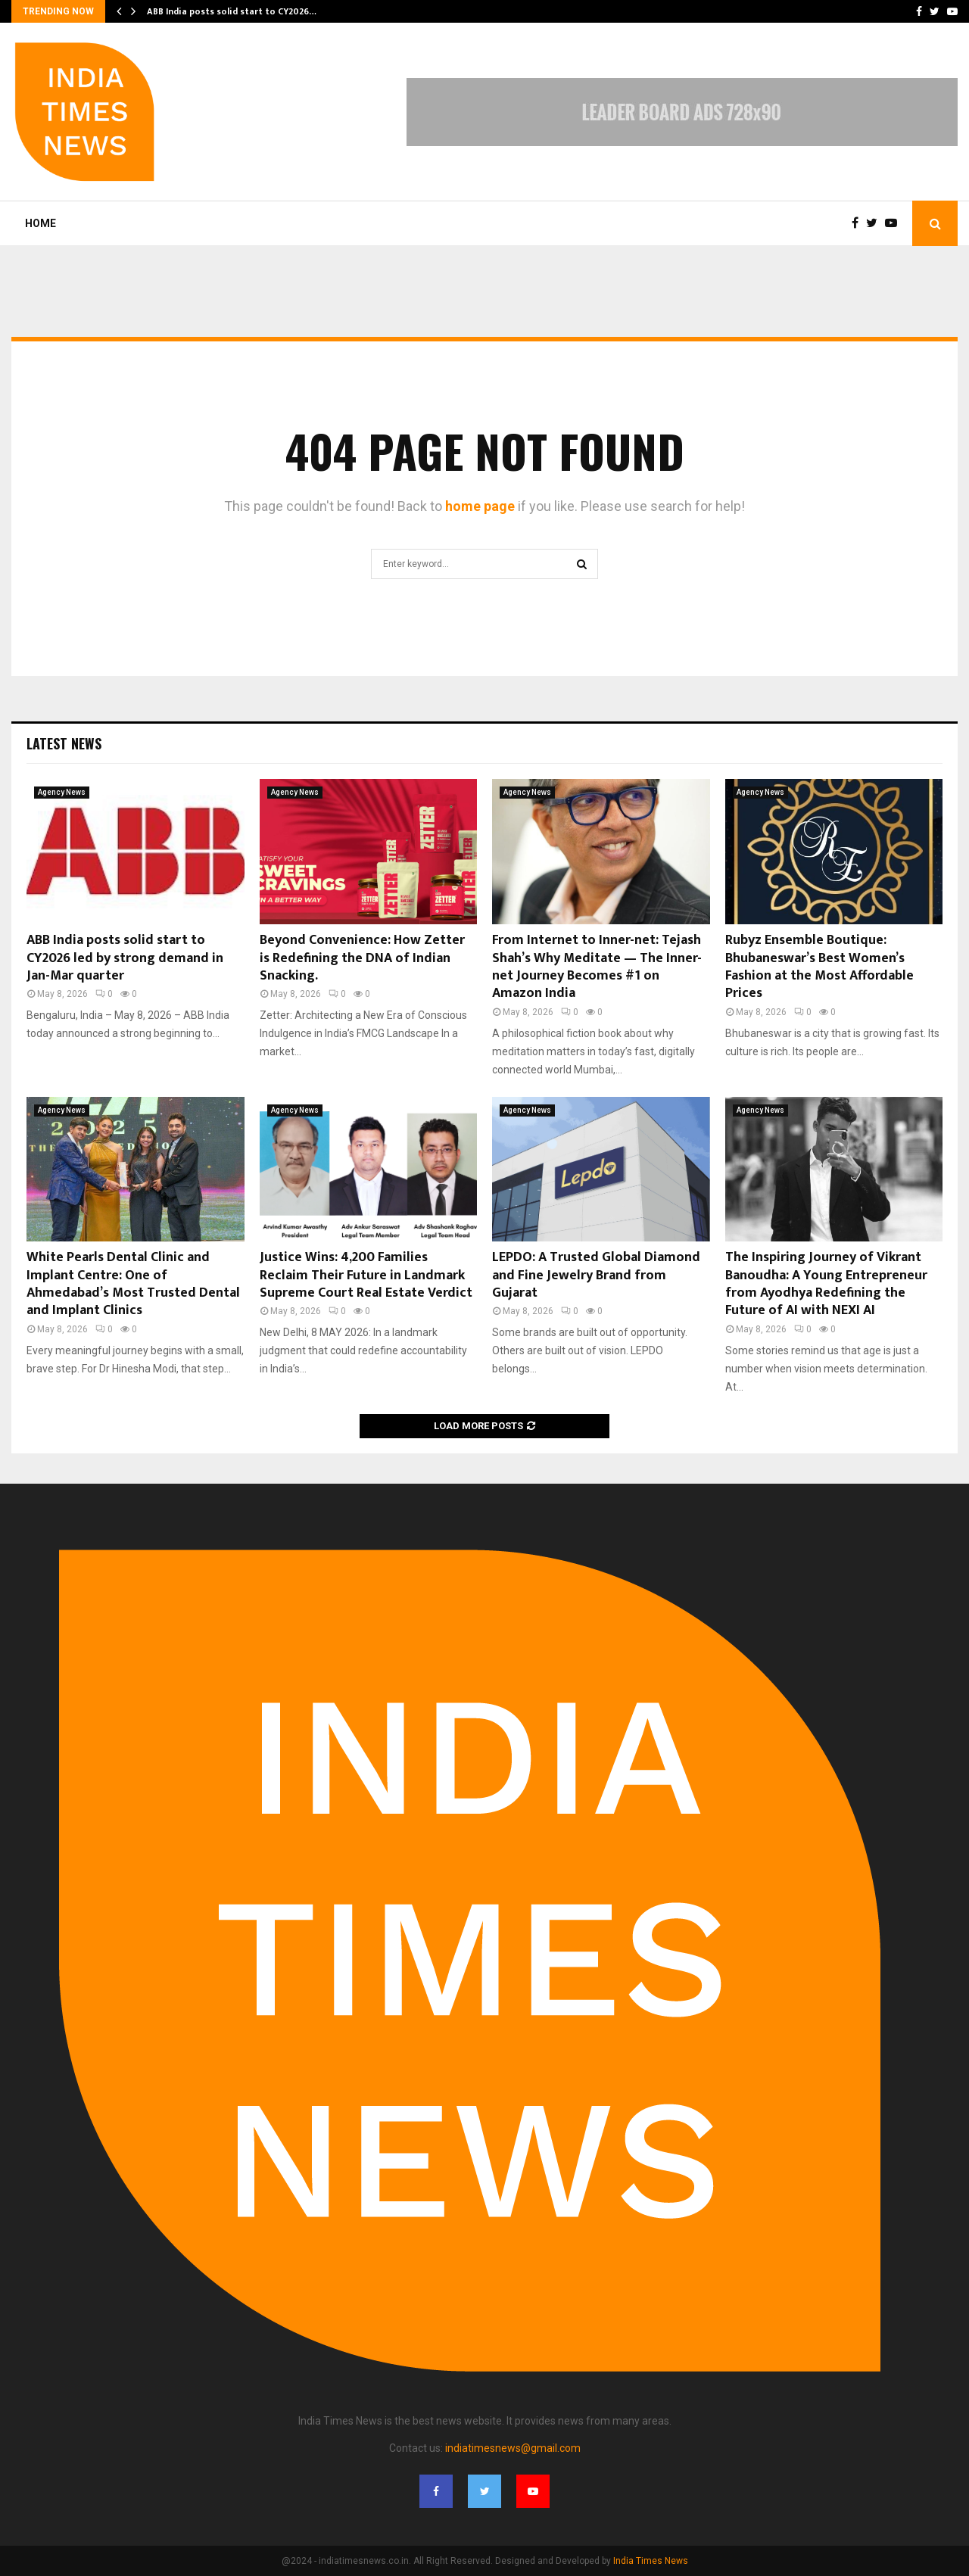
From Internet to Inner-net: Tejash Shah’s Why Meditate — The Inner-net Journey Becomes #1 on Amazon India (597, 967)
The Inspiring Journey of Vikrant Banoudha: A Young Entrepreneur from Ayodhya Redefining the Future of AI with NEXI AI (826, 1284)
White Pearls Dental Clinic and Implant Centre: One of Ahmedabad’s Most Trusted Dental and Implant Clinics (133, 1284)
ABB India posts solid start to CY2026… (231, 11)
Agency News (62, 792)
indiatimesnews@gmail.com (513, 2448)
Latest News (63, 743)
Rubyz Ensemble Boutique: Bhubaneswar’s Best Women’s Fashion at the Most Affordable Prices (819, 967)
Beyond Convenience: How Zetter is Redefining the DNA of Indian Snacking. (362, 958)
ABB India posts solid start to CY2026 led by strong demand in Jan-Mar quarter (124, 958)
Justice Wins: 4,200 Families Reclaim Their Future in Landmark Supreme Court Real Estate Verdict (366, 1275)
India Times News (650, 2561)
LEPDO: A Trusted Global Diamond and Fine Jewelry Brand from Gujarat (596, 1275)
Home (40, 223)
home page (480, 506)
